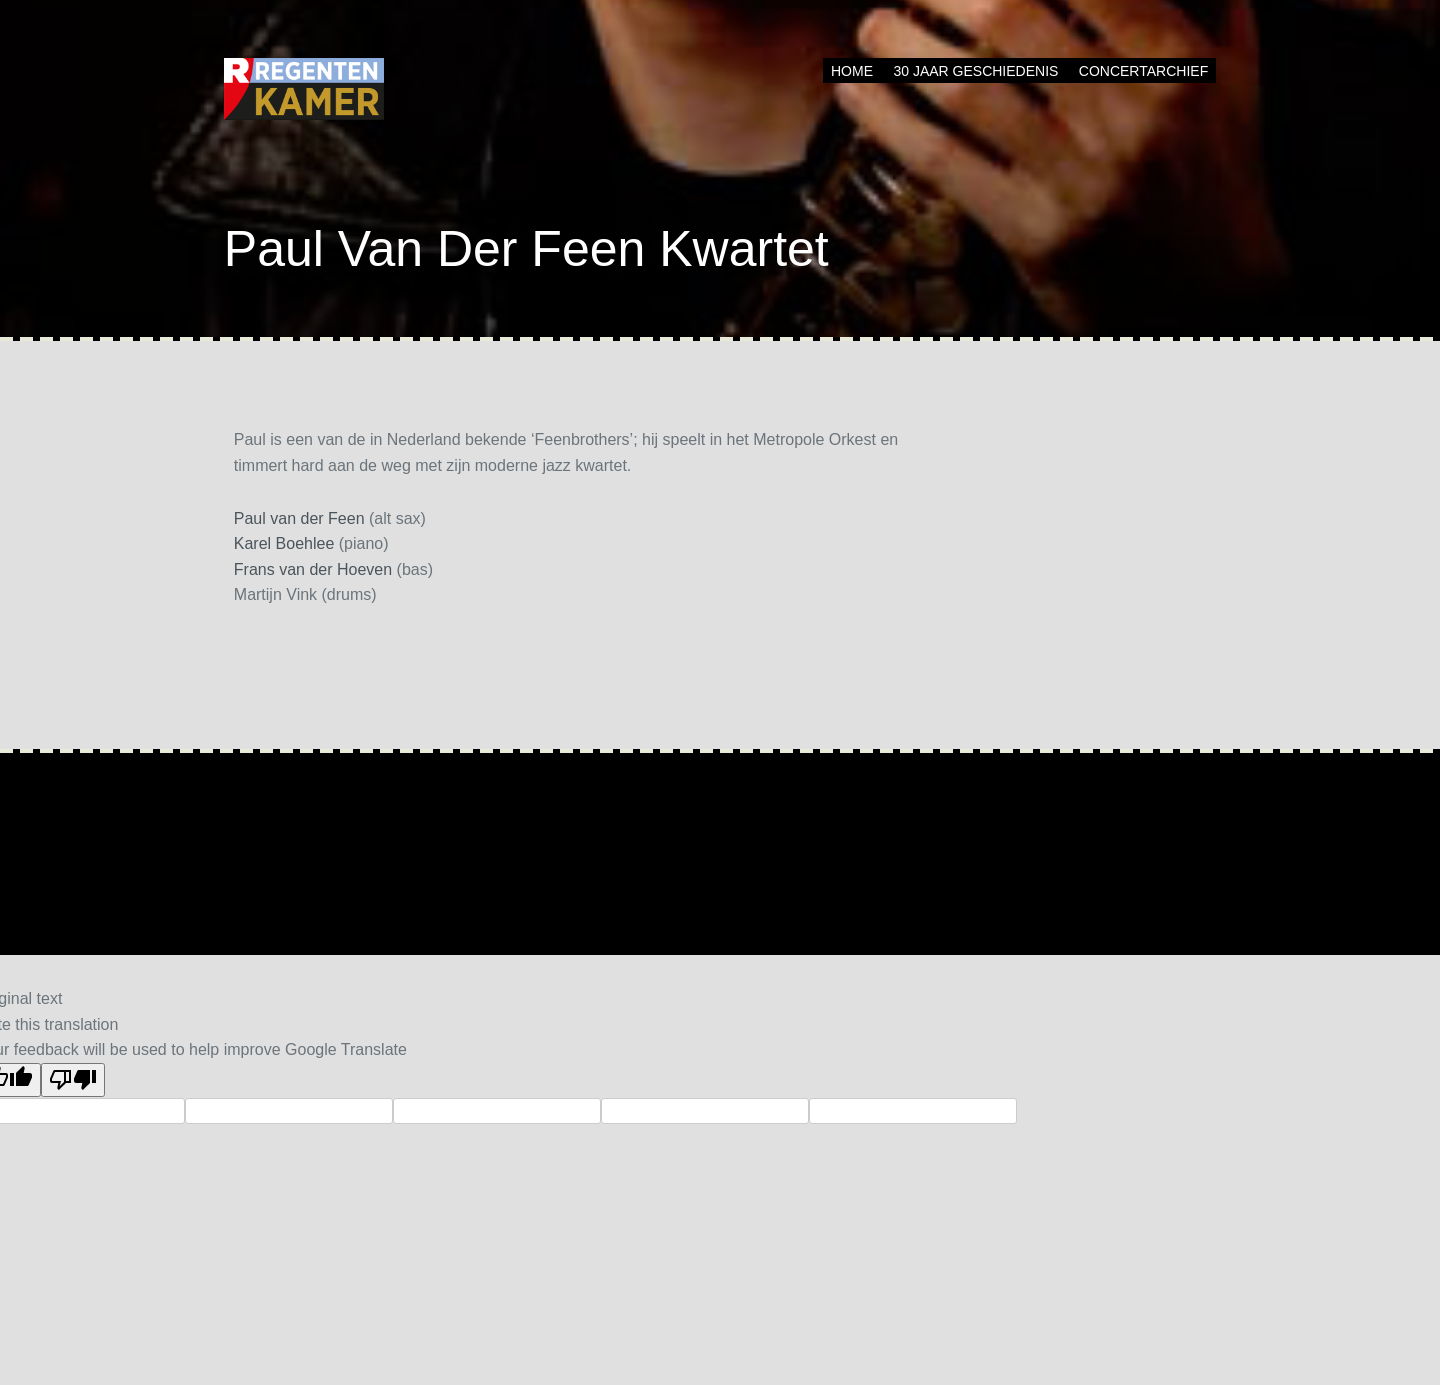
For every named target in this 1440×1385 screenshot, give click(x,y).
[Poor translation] (73, 1080)
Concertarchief (1143, 71)
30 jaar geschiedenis (975, 71)
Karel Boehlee (284, 543)
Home (852, 71)
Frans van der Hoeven (313, 569)
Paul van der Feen (299, 518)
